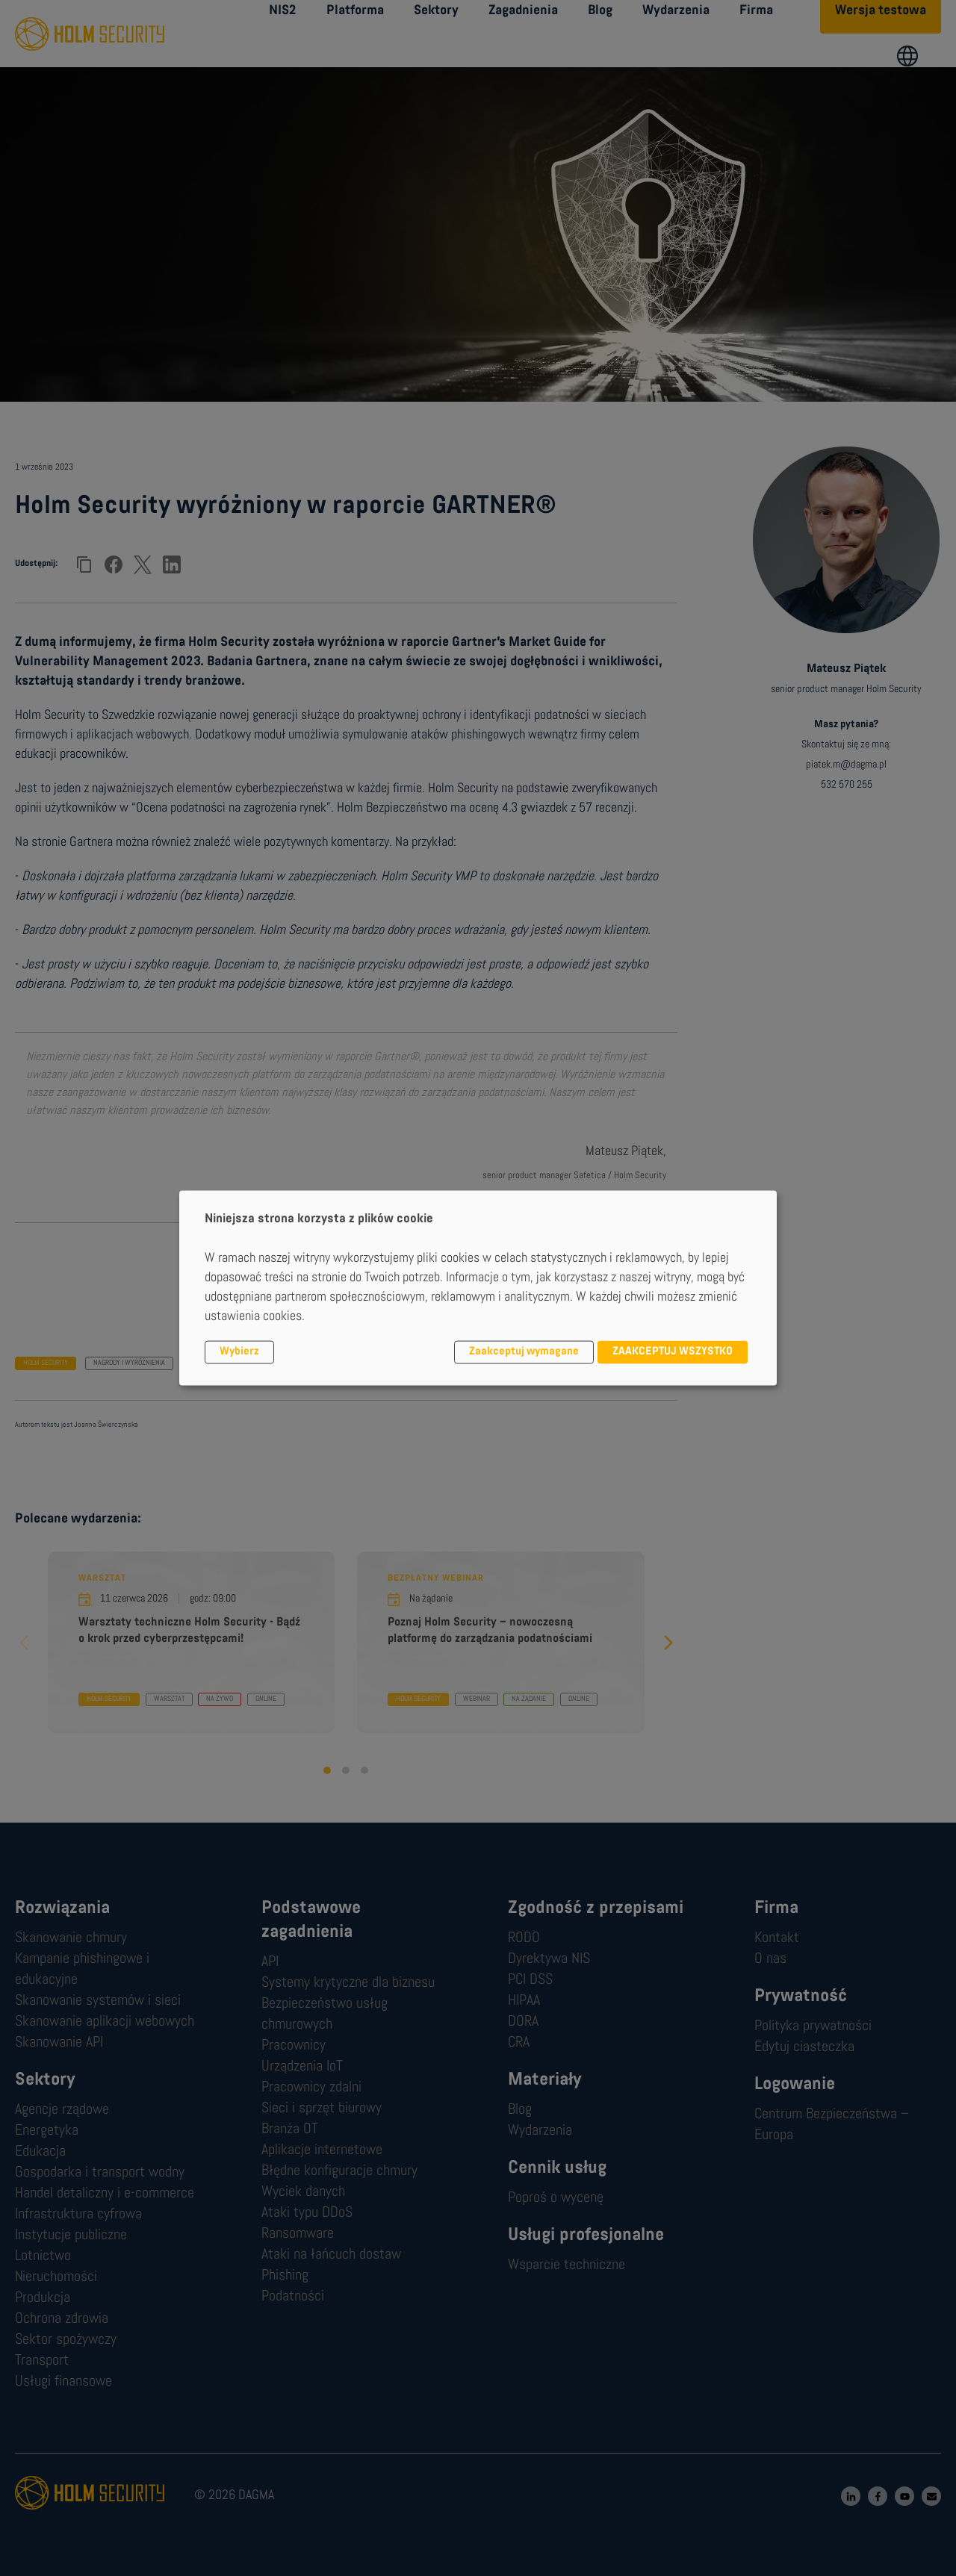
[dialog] (478, 1288)
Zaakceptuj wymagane (524, 1352)
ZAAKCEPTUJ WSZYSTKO (672, 1352)
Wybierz (239, 1352)
